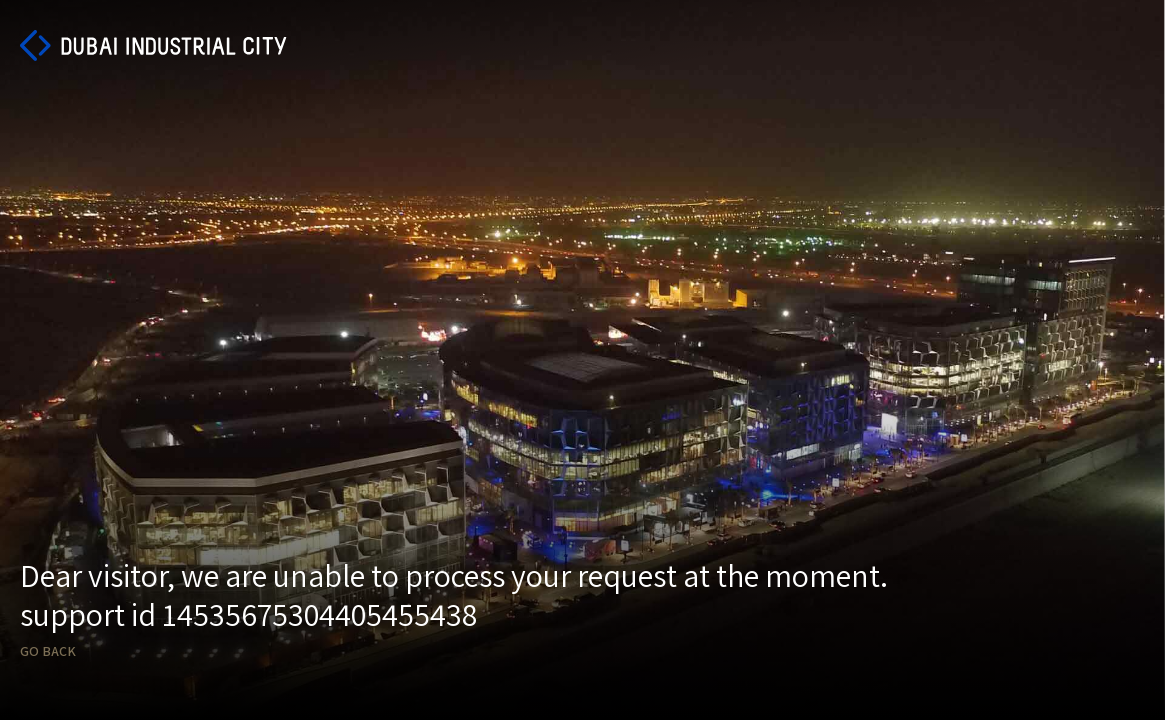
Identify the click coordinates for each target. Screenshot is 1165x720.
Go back (48, 651)
